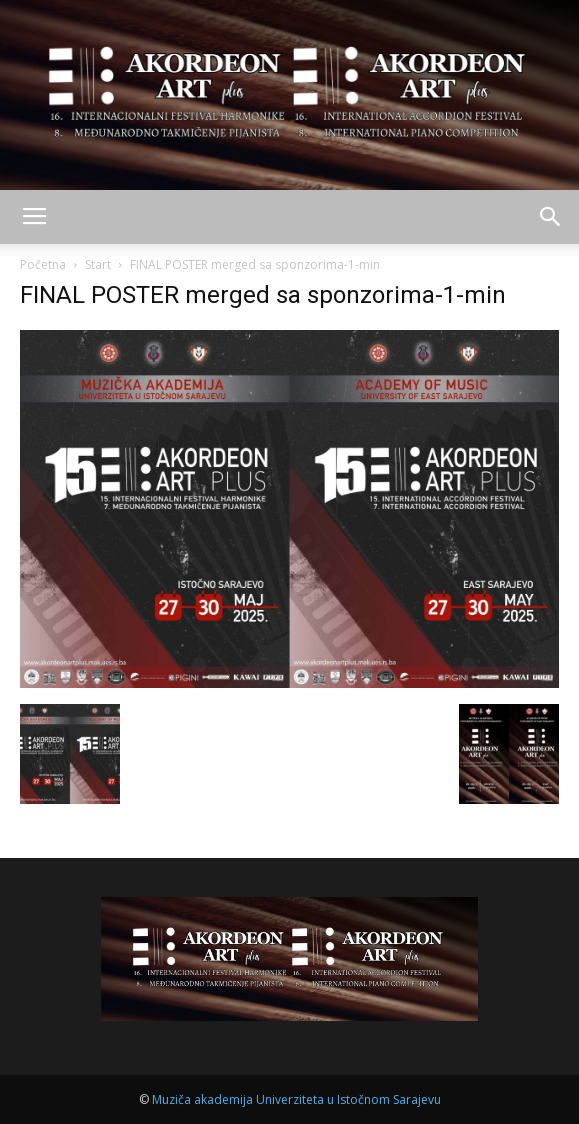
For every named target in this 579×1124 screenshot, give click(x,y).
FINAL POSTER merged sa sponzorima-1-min (263, 295)
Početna (43, 264)
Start (98, 264)
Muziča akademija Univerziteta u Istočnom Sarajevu (296, 1099)
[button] (551, 217)
